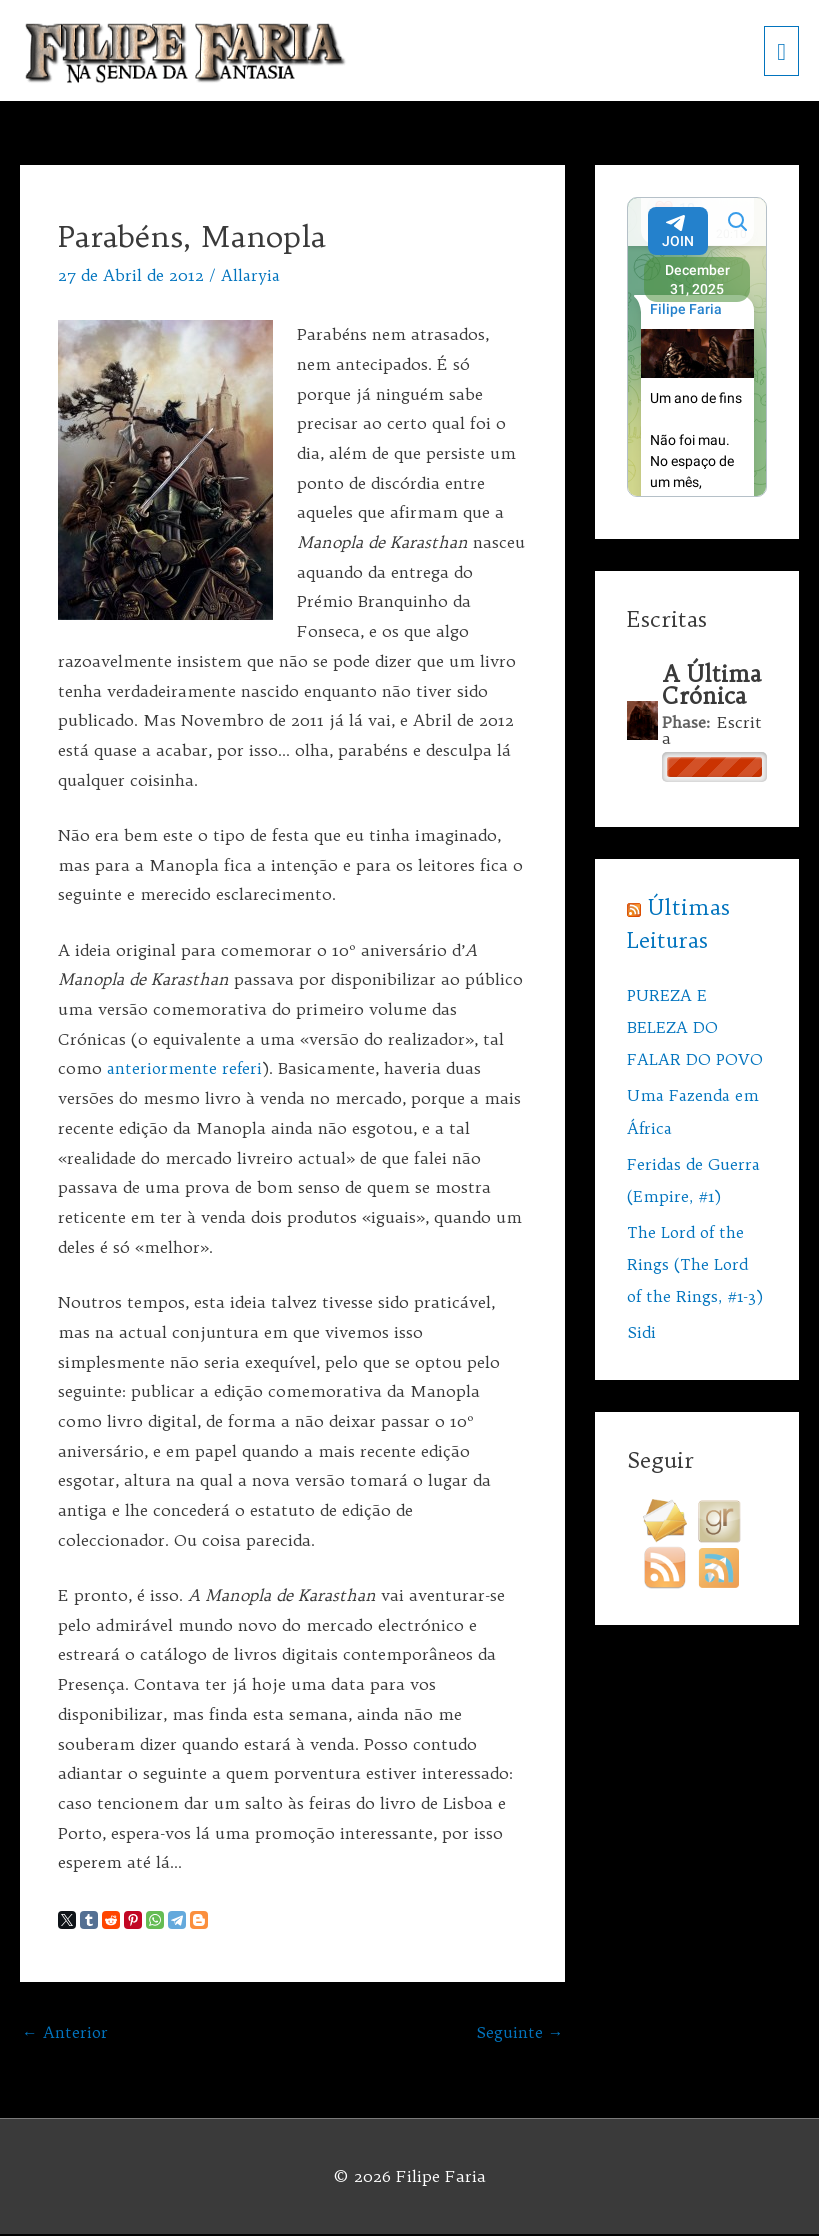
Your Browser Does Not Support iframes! (697, 348)
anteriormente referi (186, 1069)
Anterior (65, 2033)
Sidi (641, 1364)
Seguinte (519, 2033)
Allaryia (251, 276)
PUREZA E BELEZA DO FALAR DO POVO (696, 1028)
